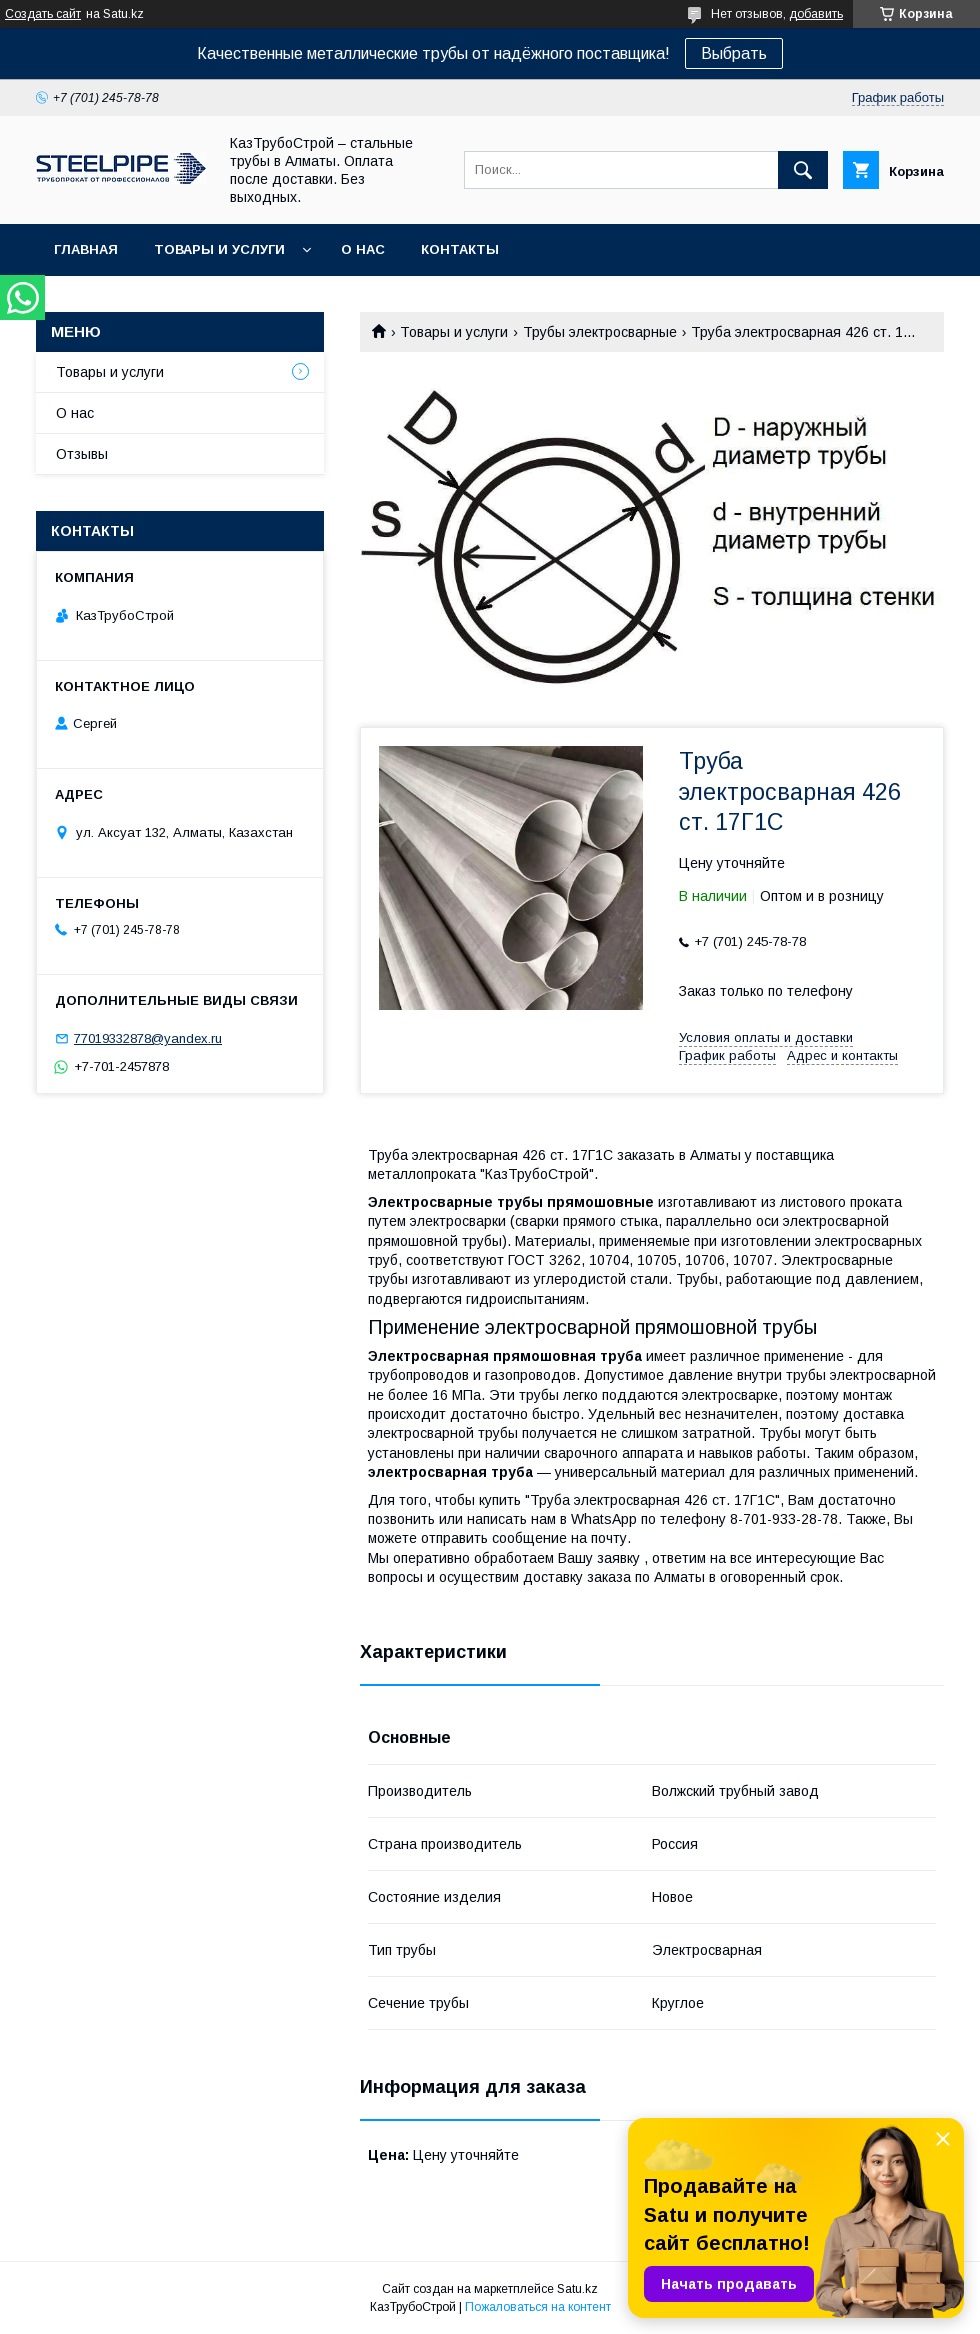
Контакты (460, 249)
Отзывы (82, 454)
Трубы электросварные (600, 332)
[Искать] (803, 170)
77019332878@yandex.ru (148, 1038)
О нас (363, 249)
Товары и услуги (219, 249)
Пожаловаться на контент (538, 2307)
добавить (816, 14)
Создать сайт (43, 14)
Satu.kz (577, 2289)
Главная (86, 249)
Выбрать (734, 53)
